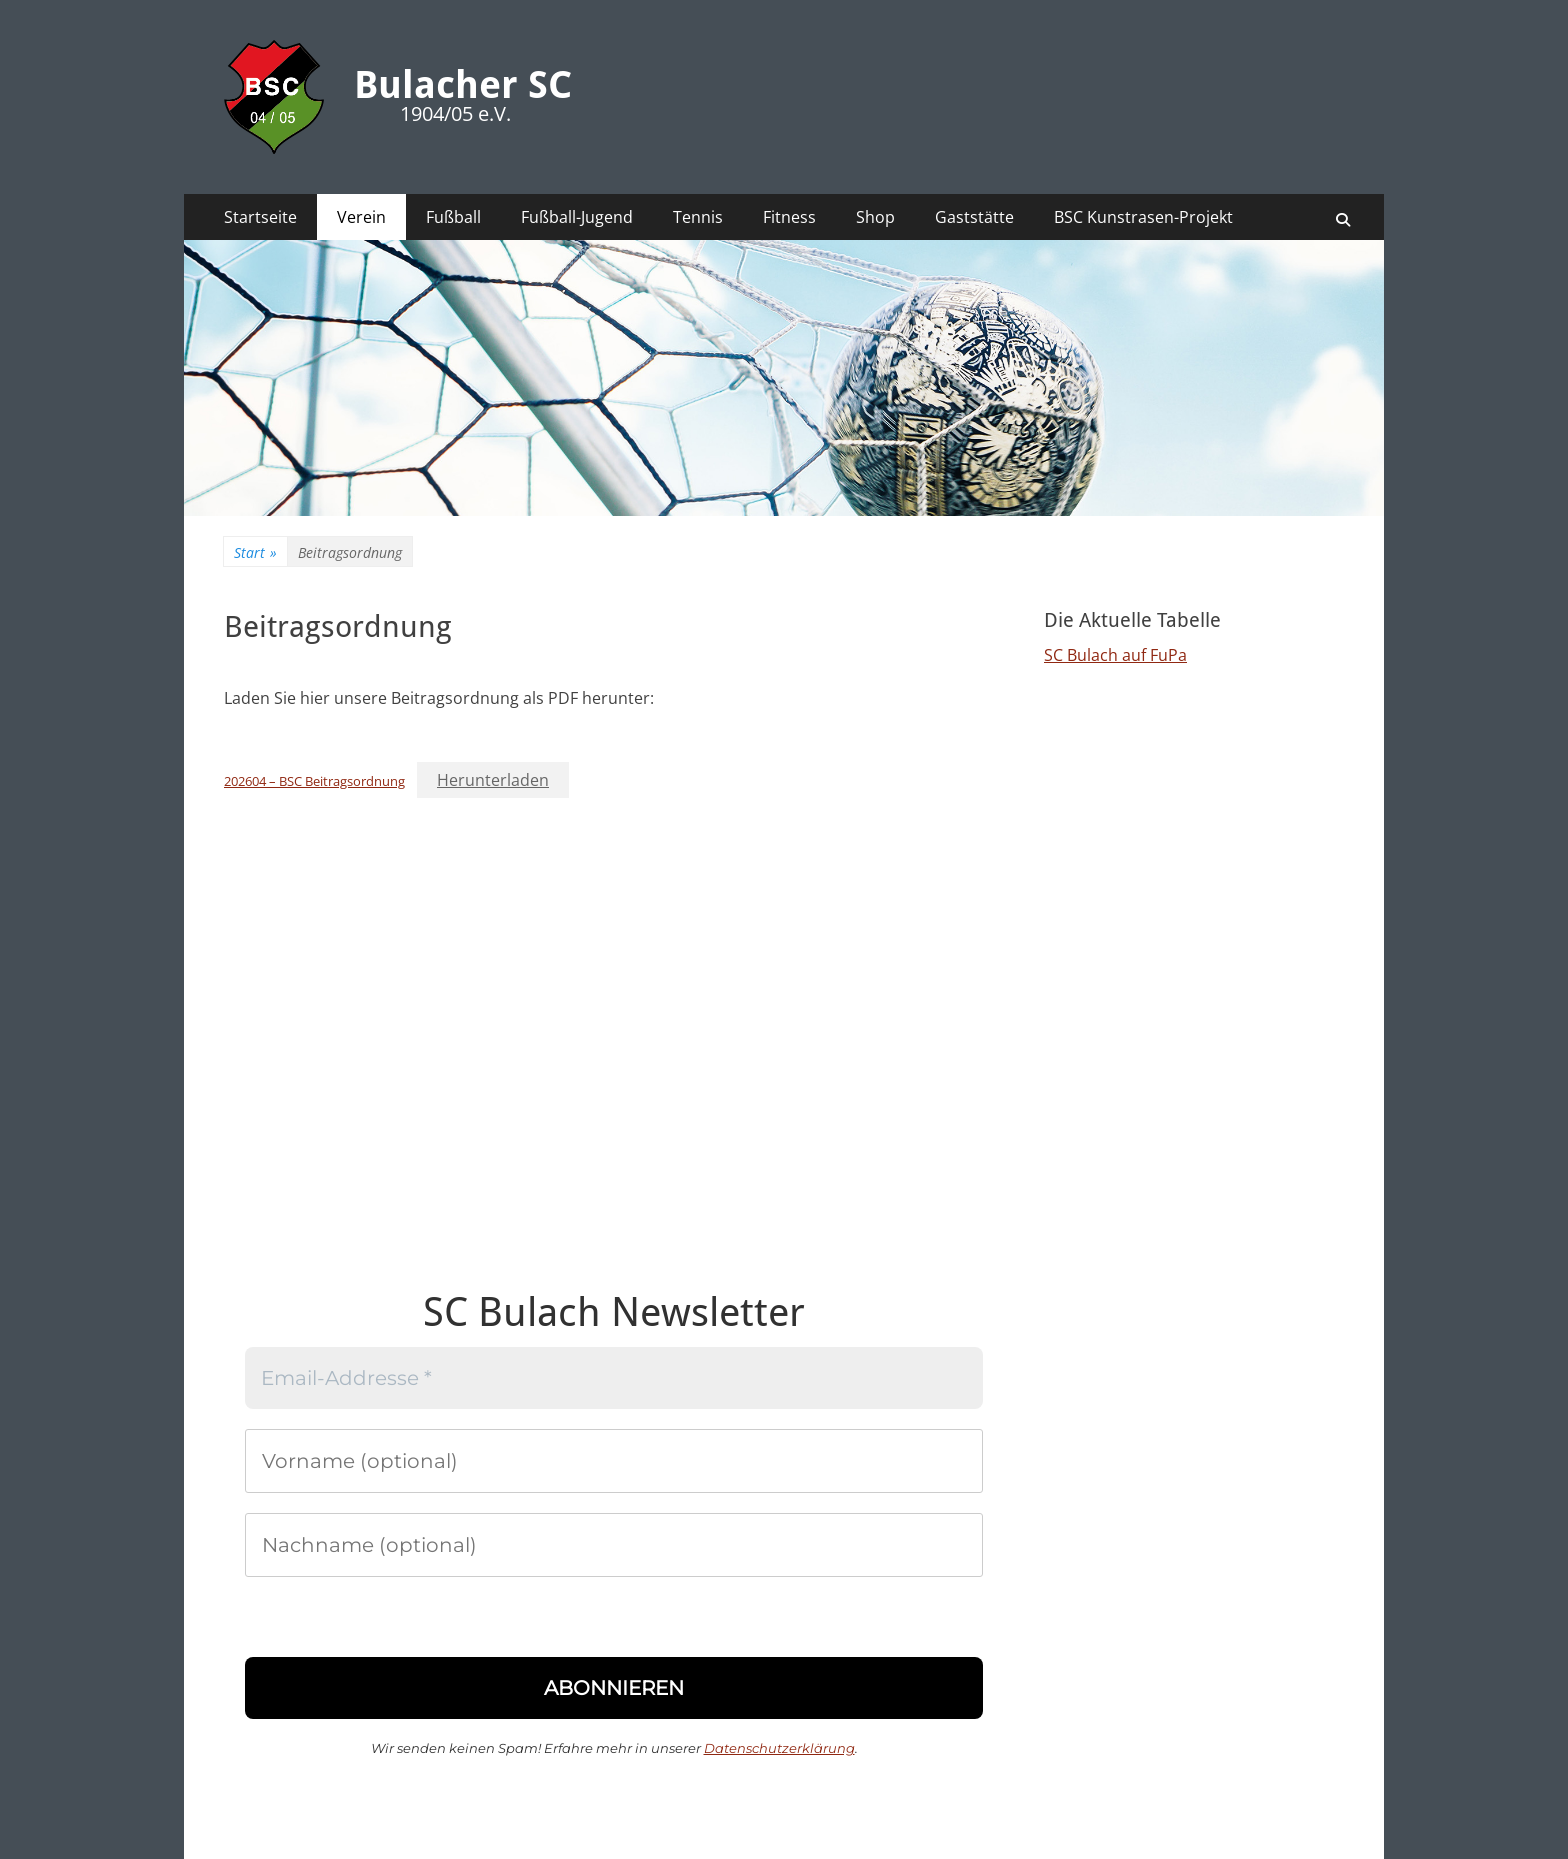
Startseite (260, 217)
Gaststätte (974, 217)
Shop (875, 217)
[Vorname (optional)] (614, 1461)
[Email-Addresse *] (614, 1378)
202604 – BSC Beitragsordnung (314, 781)
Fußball (453, 217)
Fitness (789, 217)
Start (255, 552)
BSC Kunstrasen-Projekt (1143, 217)
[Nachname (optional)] (614, 1545)
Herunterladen (493, 780)
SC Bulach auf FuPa (1115, 655)
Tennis (698, 217)
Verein (361, 217)
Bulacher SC (463, 85)
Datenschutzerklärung (779, 1748)
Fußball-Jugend (577, 217)
